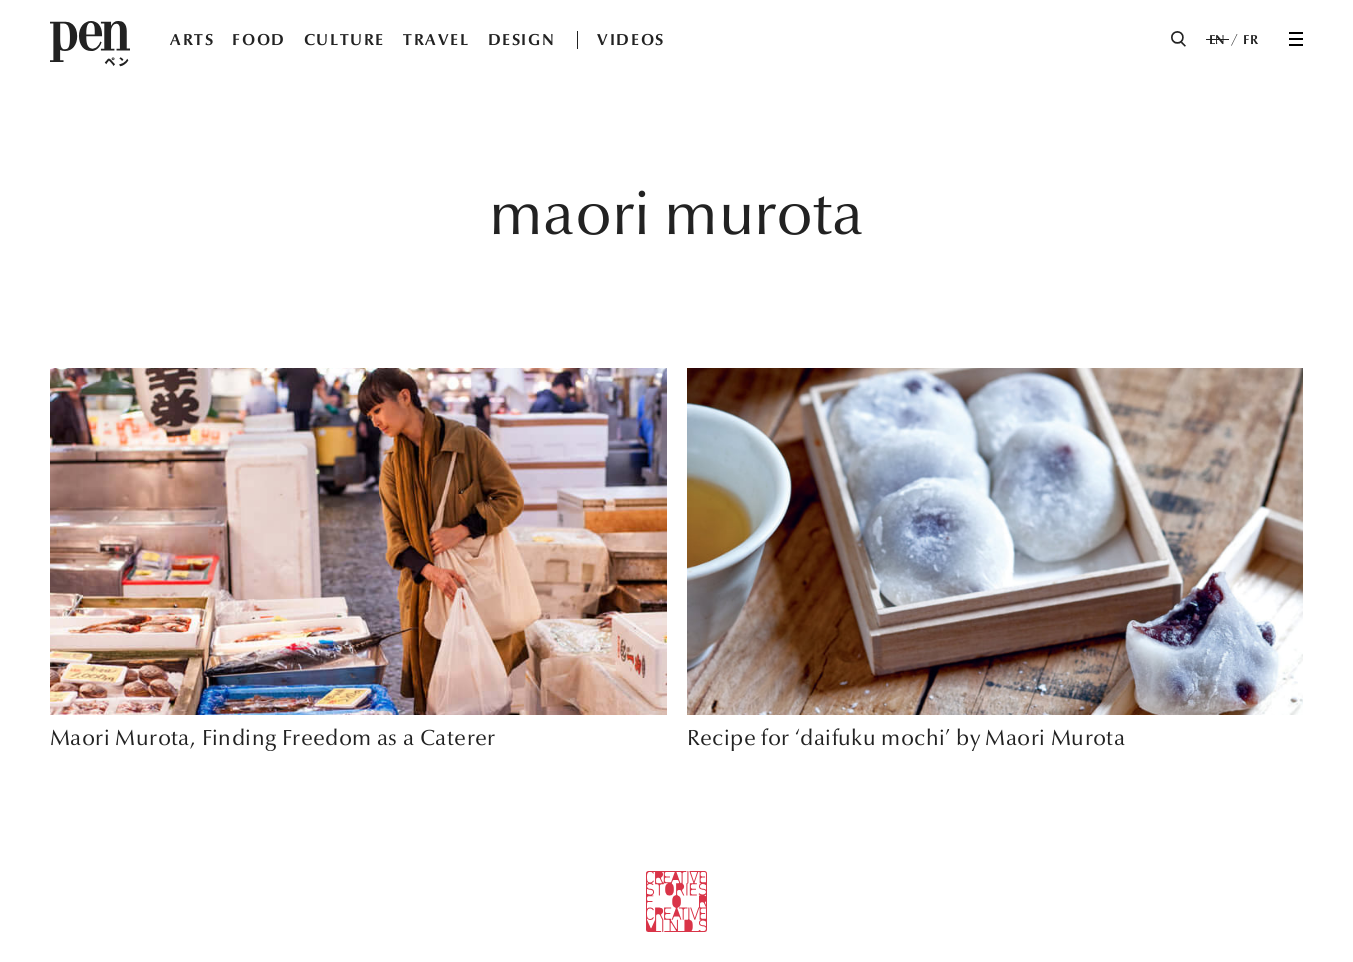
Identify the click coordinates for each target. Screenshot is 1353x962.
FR (1250, 40)
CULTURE (344, 39)
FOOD (258, 39)
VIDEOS (631, 39)
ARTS (192, 39)
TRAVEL (436, 39)
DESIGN (522, 39)
